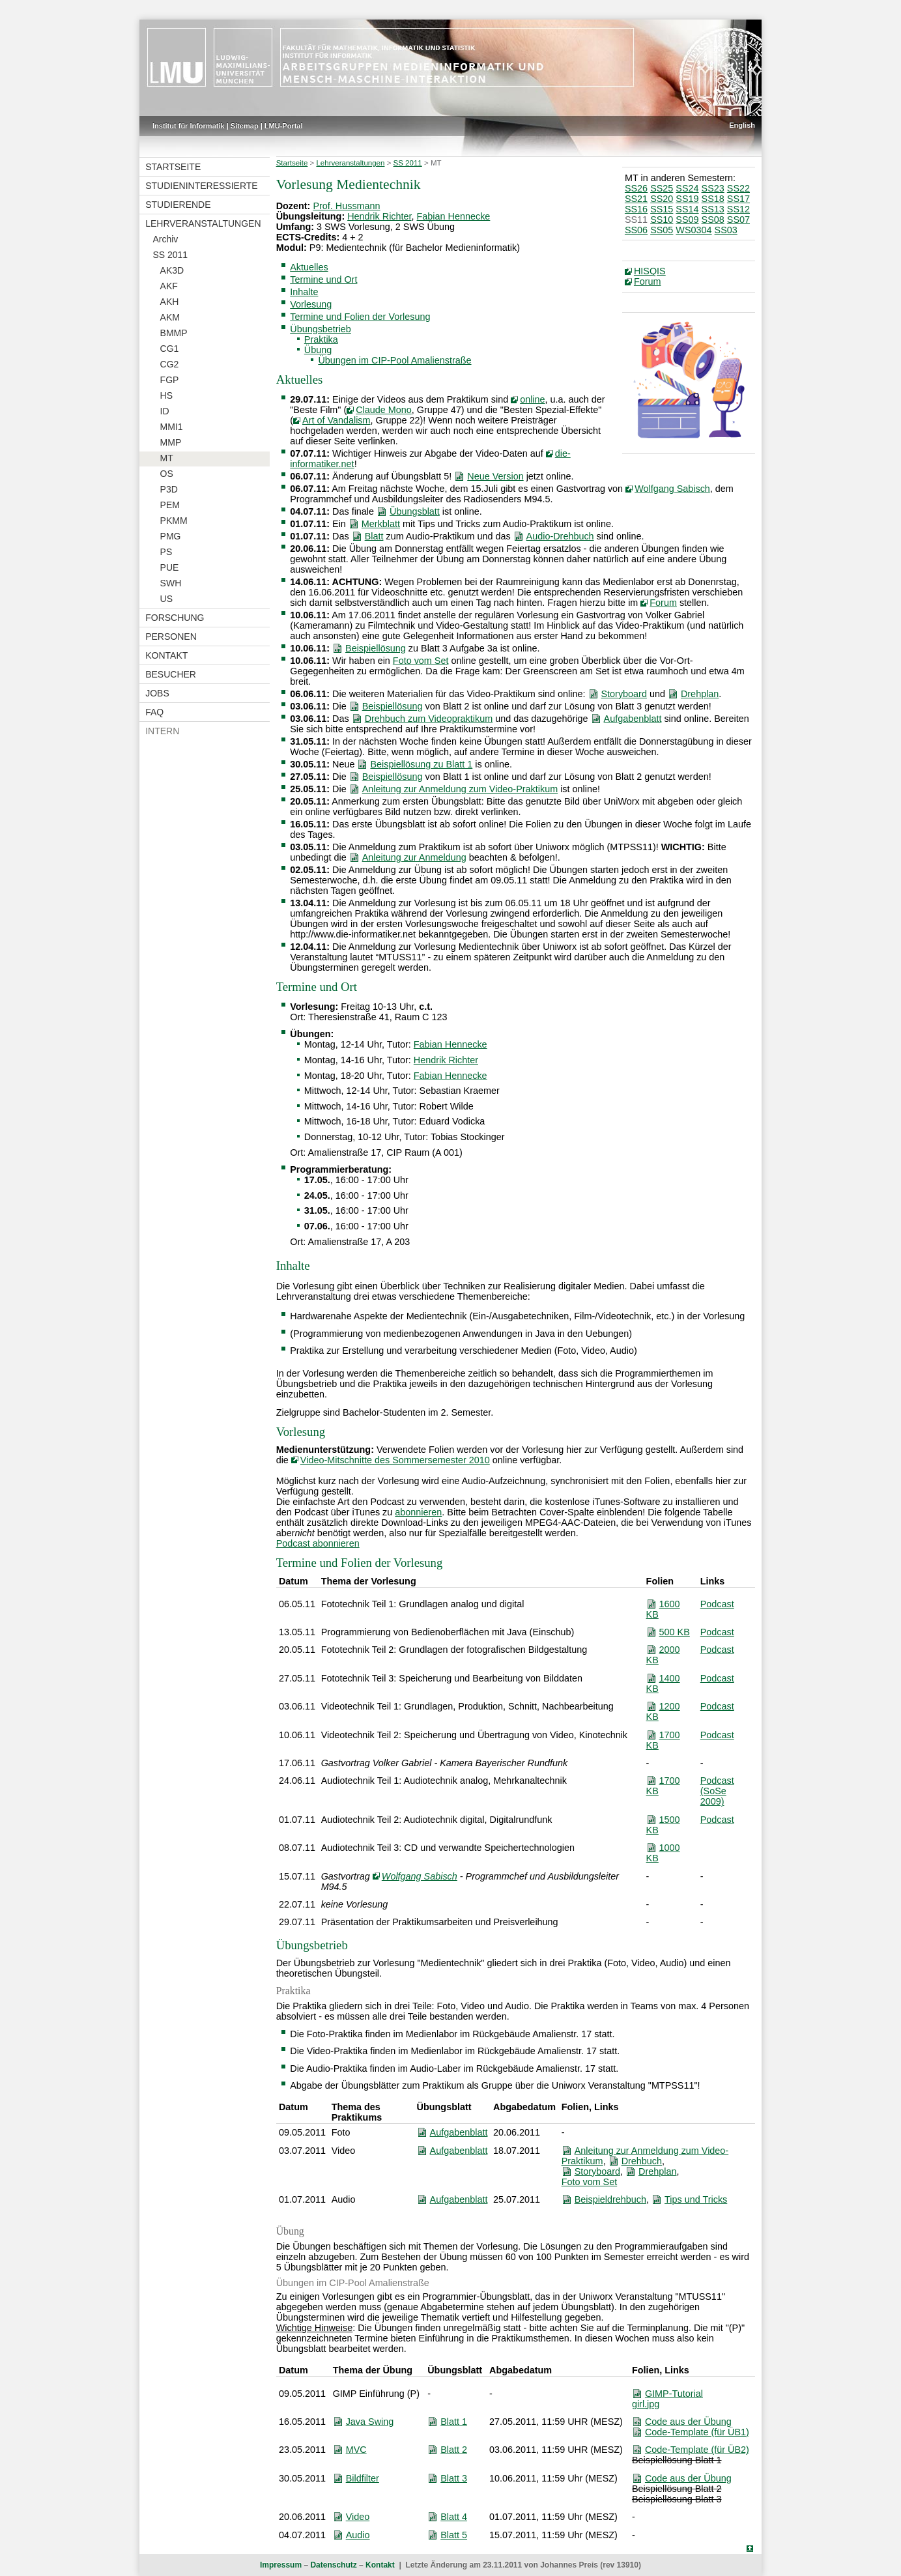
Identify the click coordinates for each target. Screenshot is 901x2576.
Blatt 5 (453, 2535)
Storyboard (624, 694)
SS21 (636, 198)
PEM (170, 505)
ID (164, 411)
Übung (318, 350)
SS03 (726, 230)
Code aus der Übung (688, 2421)
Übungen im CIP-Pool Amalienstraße (394, 360)
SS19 (687, 198)
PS (166, 552)
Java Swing (370, 2421)
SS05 (661, 230)
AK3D (172, 270)
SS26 (636, 188)
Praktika (321, 339)
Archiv (165, 239)
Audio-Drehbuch (560, 536)
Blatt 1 (453, 2421)
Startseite (173, 167)
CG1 (169, 348)
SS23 (713, 188)
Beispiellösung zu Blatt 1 (421, 764)
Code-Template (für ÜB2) (697, 2449)
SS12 (738, 209)
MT (166, 458)
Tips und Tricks (696, 2199)
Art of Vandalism (336, 420)
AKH (169, 301)
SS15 (661, 209)
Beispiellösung (375, 648)
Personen (171, 636)
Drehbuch (642, 2161)
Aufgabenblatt (633, 718)
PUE (169, 567)
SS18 (713, 198)
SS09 (687, 219)
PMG (170, 536)
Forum (647, 281)
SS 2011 (170, 255)
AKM (170, 317)
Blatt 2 (453, 2449)
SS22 (738, 188)
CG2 (169, 364)
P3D (169, 489)
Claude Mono (384, 410)
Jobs (157, 693)
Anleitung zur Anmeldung (414, 857)
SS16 (636, 209)
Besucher (170, 674)
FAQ (154, 712)
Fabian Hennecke (454, 216)
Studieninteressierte (201, 185)
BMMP (174, 333)
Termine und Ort (323, 279)
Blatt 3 (453, 2478)
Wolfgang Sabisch (672, 488)
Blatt (374, 536)
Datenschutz (333, 2564)
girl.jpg (645, 2404)
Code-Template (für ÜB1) (697, 2432)
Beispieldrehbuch (610, 2199)
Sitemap (245, 126)
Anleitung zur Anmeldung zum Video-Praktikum (460, 789)
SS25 (661, 188)
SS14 (687, 209)
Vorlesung (311, 304)
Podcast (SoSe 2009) (717, 1791)
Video (358, 2517)
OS (166, 473)
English (742, 125)
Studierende (177, 204)
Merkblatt (381, 524)
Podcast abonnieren (318, 1543)
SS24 (687, 188)
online (532, 399)
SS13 (713, 209)
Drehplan (700, 694)
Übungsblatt (415, 511)
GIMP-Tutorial (674, 2393)
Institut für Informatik (188, 126)
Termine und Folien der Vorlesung (360, 316)
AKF (169, 286)
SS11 (636, 219)
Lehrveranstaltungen (203, 223)
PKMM (174, 520)
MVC (356, 2449)
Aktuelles (309, 267)
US (166, 599)
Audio (358, 2535)
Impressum (281, 2564)
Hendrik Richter (379, 216)
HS (166, 395)
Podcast (717, 1604)
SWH (171, 583)
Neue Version (495, 476)
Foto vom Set (421, 660)
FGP (169, 380)
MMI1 (171, 427)
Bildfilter (362, 2478)
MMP (171, 442)
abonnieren (418, 1512)
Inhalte (304, 292)
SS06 (636, 230)
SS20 (661, 198)
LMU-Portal (284, 126)
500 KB (674, 1632)
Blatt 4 (453, 2517)
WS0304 (693, 230)
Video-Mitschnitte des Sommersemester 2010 (395, 1460)
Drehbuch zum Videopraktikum (429, 718)
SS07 (738, 219)
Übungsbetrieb (320, 329)
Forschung (174, 617)
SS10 (661, 219)
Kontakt (166, 655)
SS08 (713, 219)
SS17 (738, 198)
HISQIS (650, 271)
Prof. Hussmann (346, 206)
